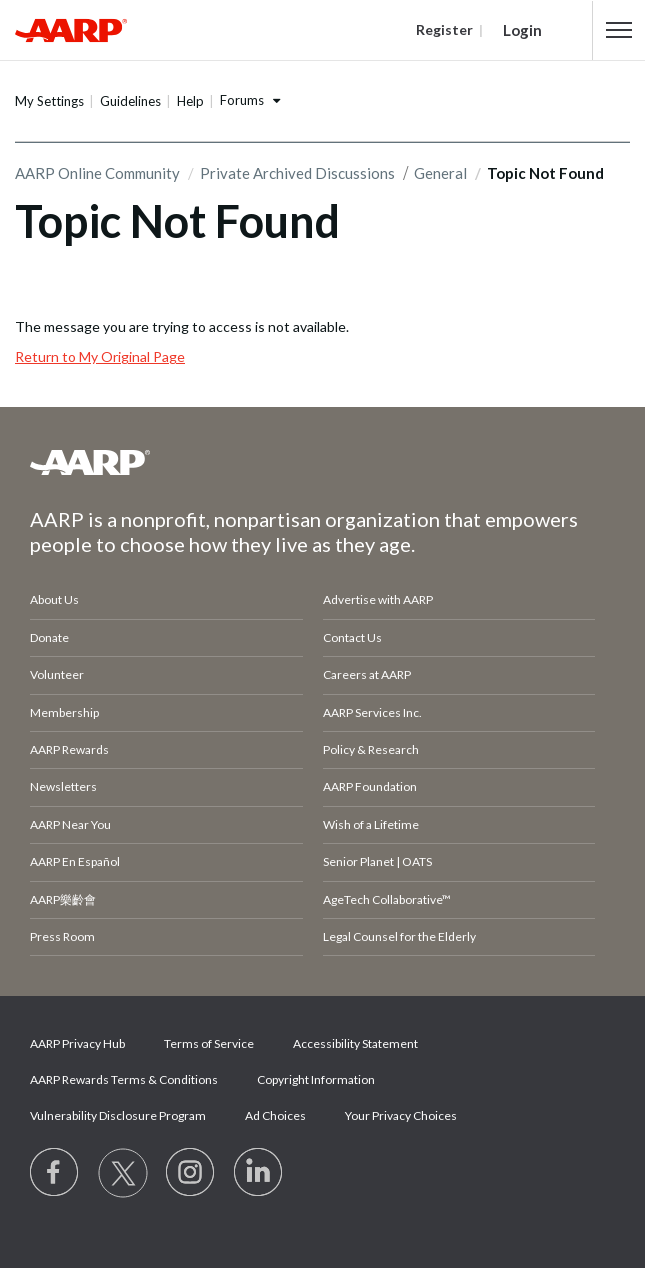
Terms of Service (209, 1043)
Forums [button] (242, 100)
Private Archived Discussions (297, 173)
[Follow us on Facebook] (55, 1173)
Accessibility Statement (355, 1043)
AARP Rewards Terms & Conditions (124, 1079)
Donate (49, 637)
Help (190, 101)
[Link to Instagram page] (191, 1173)
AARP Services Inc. (372, 712)
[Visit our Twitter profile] (123, 1173)
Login (522, 30)
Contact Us (352, 637)
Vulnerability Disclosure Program (118, 1115)
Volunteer (57, 674)
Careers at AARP (367, 674)
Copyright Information (316, 1079)
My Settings (49, 101)
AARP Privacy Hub (77, 1043)
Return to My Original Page (100, 356)
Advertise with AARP (378, 599)
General (440, 173)
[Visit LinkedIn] (259, 1173)
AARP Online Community (97, 173)
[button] (619, 30)
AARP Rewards (69, 749)
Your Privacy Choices (401, 1115)
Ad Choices (275, 1115)
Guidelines (130, 101)
